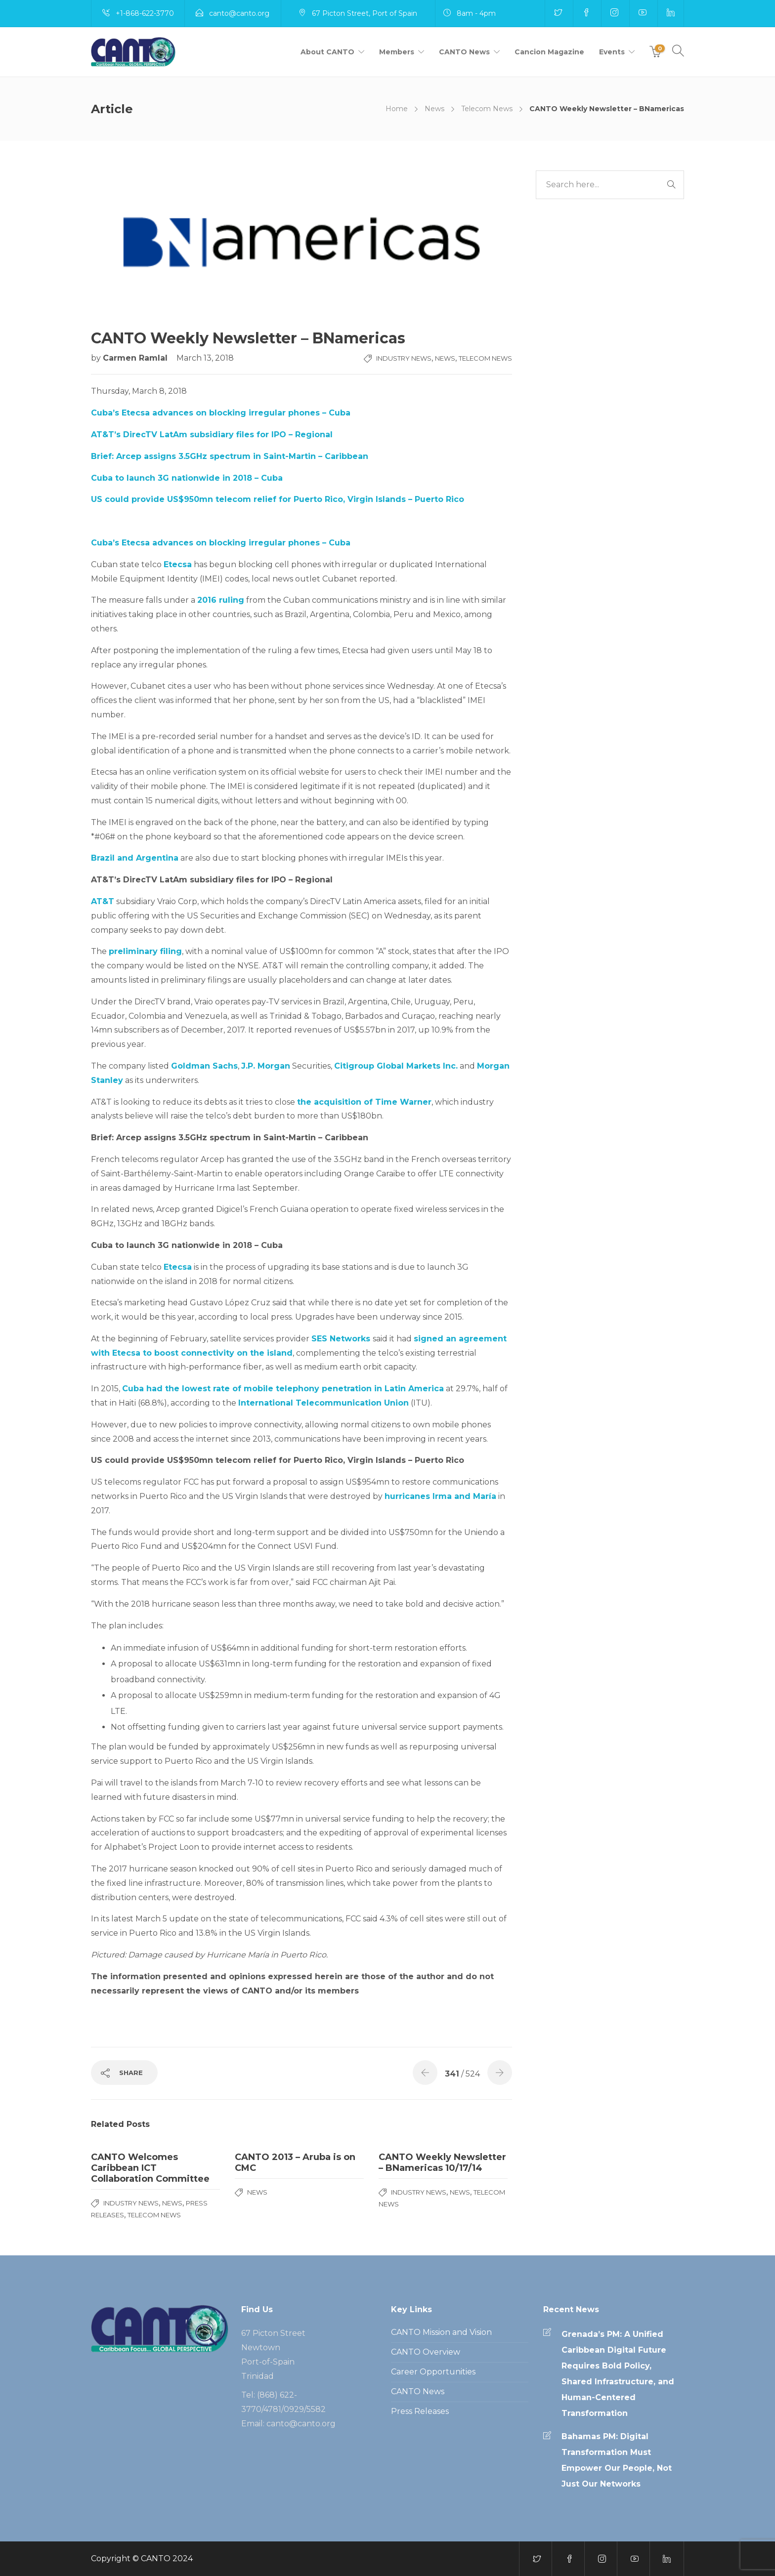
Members (396, 51)
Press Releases (420, 2411)
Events (612, 51)
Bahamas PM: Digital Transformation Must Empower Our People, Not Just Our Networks (616, 2460)
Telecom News (487, 108)
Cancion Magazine (549, 51)
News (434, 108)
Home (397, 108)
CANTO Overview (425, 2352)
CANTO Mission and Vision (441, 2332)
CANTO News (464, 51)
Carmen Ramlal (136, 358)
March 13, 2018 (205, 358)
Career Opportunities (433, 2371)
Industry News (403, 358)
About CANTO (327, 51)
